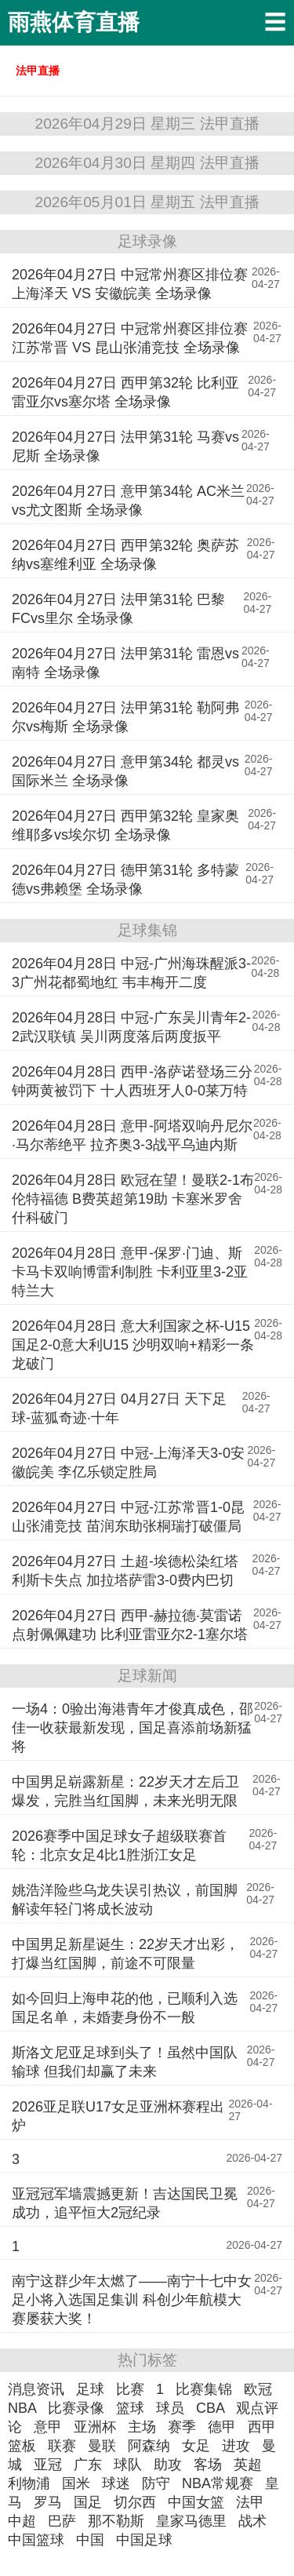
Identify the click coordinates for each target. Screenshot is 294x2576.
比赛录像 (76, 2408)
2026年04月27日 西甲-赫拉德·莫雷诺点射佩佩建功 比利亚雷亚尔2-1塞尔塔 (130, 1625)
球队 (128, 2464)
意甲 (48, 2427)
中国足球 (144, 2540)
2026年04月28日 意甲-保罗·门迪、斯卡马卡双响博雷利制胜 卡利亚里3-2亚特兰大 (130, 1272)
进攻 (236, 2446)
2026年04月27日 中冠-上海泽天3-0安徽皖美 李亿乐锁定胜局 (128, 1462)
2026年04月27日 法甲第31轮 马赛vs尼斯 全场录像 (125, 446)
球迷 (116, 2483)
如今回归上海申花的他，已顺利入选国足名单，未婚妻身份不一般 (125, 2008)
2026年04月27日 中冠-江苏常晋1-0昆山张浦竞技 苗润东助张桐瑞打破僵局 (128, 1516)
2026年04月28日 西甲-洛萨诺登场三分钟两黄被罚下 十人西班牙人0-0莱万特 (132, 1081)
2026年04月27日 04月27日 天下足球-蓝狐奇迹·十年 (119, 1408)
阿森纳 (149, 2446)
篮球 (130, 2408)
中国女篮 (196, 2502)
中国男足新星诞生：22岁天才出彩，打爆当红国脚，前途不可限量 (125, 1954)
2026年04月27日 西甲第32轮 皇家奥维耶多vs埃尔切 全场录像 (125, 825)
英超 (248, 2464)
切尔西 (135, 2502)
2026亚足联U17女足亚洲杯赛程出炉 (118, 2116)
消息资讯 (36, 2389)
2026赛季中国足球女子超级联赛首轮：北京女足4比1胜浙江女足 (119, 1845)
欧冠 (258, 2389)
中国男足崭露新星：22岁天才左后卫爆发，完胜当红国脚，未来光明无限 (125, 1791)
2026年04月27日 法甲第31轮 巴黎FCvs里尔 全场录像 (118, 609)
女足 (196, 2446)
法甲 (250, 2502)
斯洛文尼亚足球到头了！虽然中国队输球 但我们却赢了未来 (125, 2062)
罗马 (48, 2502)
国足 (88, 2502)
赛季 (182, 2427)
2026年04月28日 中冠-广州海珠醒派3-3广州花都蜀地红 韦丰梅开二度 (131, 973)
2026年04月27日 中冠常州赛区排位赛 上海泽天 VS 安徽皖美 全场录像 (130, 284)
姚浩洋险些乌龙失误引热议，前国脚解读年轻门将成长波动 (125, 1899)
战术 (252, 2521)
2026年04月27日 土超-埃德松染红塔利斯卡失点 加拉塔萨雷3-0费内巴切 (125, 1571)
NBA (22, 2408)
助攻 (168, 2464)
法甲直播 (38, 70)
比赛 (130, 2389)
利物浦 (29, 2483)
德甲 (222, 2427)
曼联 (102, 2446)
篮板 (22, 2446)
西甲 (262, 2427)
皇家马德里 (191, 2521)
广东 (88, 2464)
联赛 (62, 2446)
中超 (22, 2521)
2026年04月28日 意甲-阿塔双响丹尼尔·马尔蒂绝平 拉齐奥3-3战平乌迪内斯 (132, 1135)
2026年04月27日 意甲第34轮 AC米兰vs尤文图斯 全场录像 (128, 500)
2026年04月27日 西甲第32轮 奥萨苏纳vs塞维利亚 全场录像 (125, 554)
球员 (170, 2408)
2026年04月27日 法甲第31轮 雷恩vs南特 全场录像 (125, 663)
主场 (142, 2427)
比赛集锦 (204, 2389)
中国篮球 (36, 2540)
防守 (156, 2483)
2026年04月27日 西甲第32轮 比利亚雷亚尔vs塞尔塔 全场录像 (125, 392)
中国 (90, 2540)
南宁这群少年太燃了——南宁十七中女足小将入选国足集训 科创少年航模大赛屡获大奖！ (132, 2299)
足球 (90, 2389)
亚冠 (48, 2464)
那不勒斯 (116, 2521)
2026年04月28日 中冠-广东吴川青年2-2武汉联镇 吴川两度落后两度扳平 (131, 1027)
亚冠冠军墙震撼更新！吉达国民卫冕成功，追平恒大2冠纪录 (125, 2203)
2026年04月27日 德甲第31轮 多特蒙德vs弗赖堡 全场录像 (125, 879)
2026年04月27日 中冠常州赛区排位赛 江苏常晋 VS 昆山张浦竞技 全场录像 (130, 338)
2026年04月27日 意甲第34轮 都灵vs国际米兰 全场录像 (125, 771)
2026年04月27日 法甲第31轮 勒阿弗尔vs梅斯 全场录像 (125, 717)
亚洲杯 (95, 2427)
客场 (208, 2464)
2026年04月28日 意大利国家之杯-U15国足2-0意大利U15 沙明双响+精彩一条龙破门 (133, 1345)
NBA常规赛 (217, 2483)
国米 (76, 2483)
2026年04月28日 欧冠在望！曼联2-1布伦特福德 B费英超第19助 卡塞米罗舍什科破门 (133, 1199)
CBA (210, 2408)
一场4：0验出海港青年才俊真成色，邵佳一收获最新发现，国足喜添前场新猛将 (132, 1727)
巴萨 (62, 2521)
